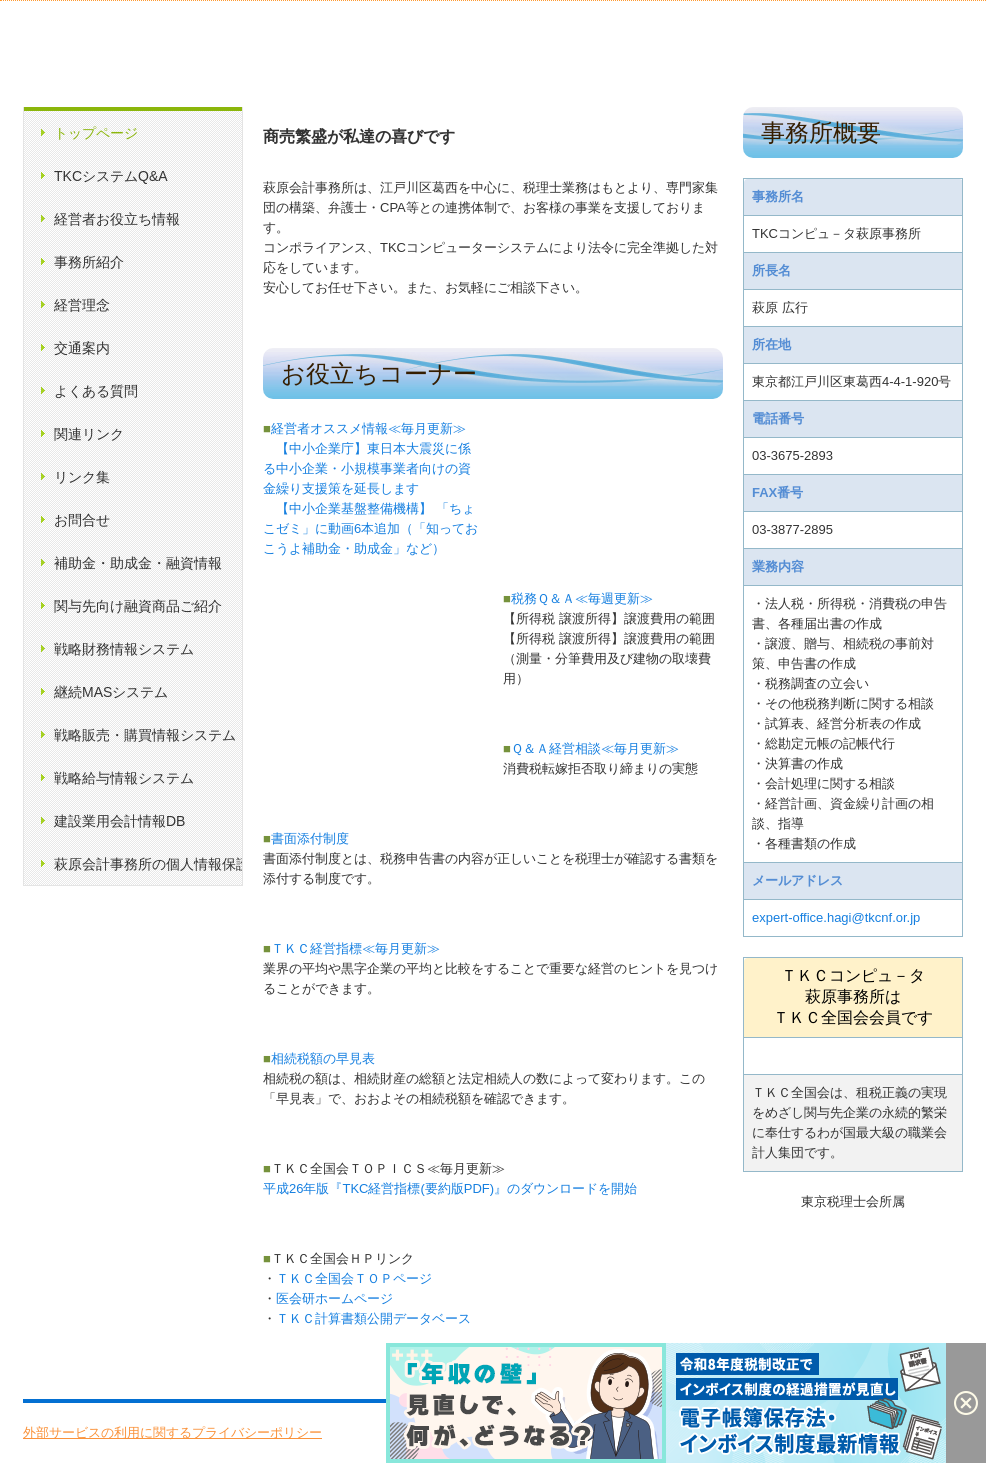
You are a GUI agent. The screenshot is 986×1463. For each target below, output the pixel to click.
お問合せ (82, 520)
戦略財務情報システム (124, 649)
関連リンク (89, 434)
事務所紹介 (89, 262)
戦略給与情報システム (124, 778)
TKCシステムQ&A (111, 176)
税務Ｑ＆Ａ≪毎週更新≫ (578, 598)
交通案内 (82, 348)
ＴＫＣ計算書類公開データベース (373, 1318)
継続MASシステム (111, 692)
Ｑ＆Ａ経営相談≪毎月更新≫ (591, 748)
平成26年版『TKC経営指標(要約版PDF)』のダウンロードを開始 (450, 1188)
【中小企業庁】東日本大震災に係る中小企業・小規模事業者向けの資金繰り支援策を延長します (367, 468)
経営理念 (82, 305)
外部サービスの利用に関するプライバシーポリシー (172, 1432)
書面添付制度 (306, 838)
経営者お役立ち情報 (117, 219)
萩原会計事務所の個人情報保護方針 (148, 864)
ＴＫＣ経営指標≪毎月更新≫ (351, 948)
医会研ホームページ (334, 1298)
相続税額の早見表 (319, 1058)
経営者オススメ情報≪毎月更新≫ (364, 428)
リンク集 (82, 477)
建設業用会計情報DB (119, 821)
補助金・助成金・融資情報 (138, 563)
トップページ (96, 133)
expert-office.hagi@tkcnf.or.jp (836, 917)
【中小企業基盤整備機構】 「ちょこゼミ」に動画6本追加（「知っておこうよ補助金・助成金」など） (370, 528)
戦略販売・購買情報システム (145, 735)
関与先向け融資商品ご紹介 (138, 606)
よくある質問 (96, 391)
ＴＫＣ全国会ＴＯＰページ (354, 1278)
